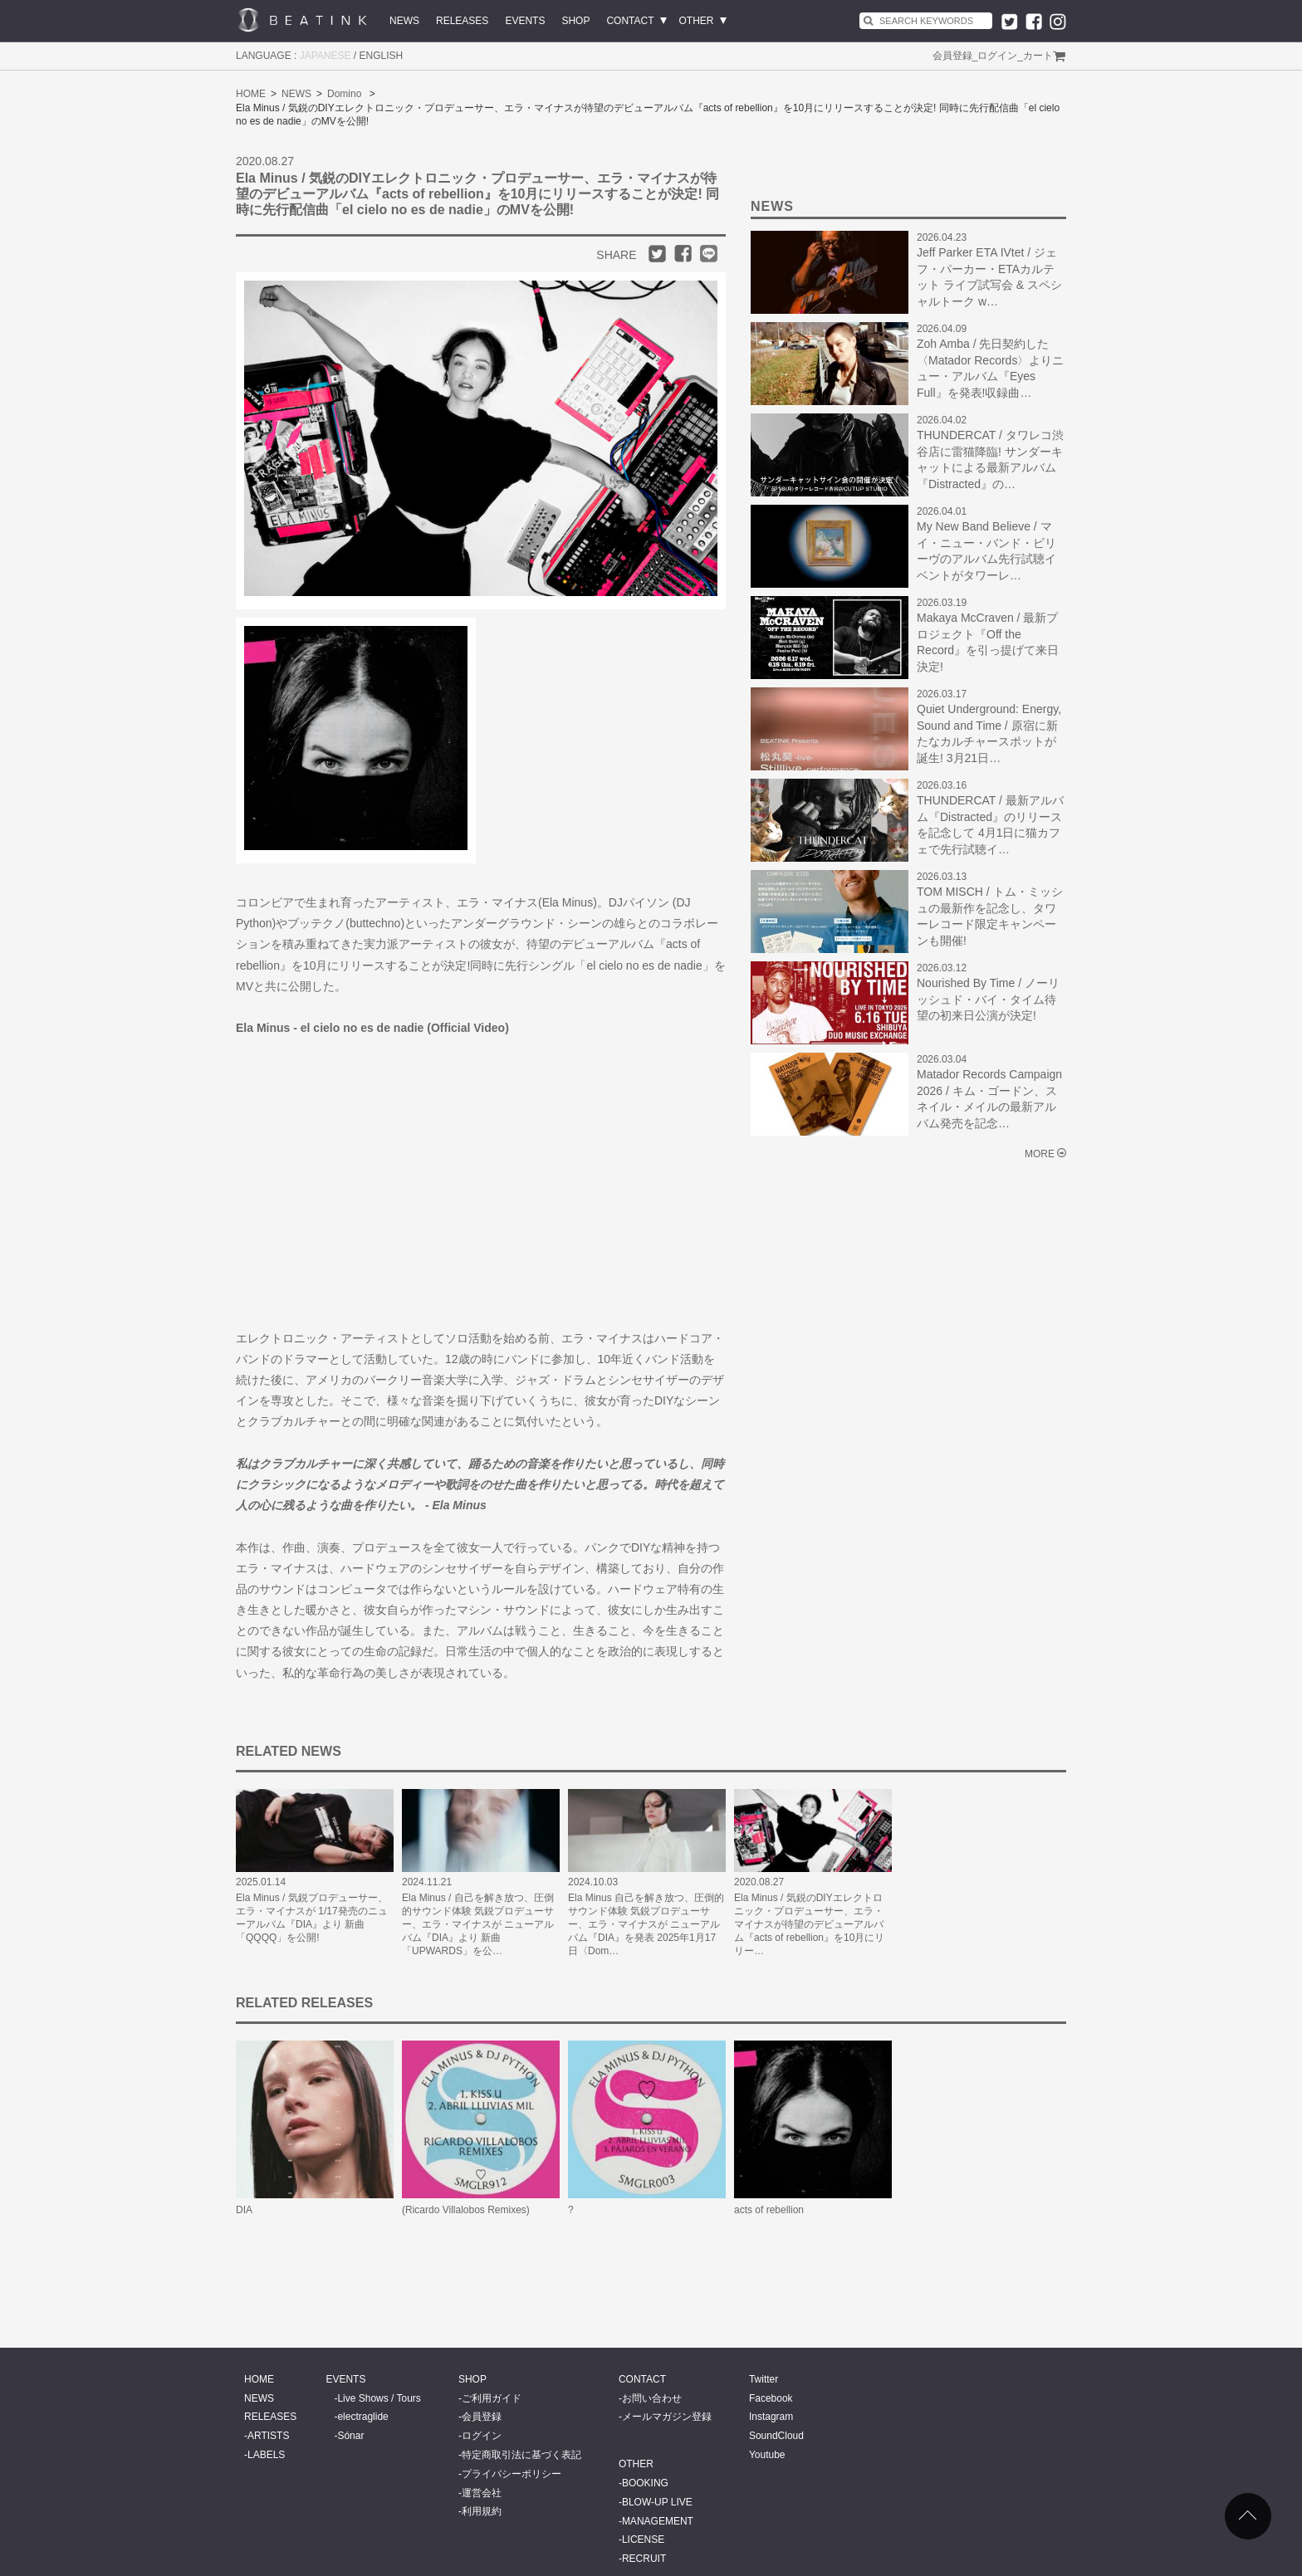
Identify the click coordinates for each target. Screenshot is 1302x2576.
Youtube (767, 2455)
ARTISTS (268, 2436)
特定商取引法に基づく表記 (521, 2455)
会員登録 (952, 55)
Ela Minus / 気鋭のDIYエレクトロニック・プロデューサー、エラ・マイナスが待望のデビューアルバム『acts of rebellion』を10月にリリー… (809, 1924)
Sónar (350, 2436)
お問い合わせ (652, 2398)
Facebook (771, 2398)
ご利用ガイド (491, 2398)
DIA (244, 2210)
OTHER (696, 21)
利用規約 (482, 2511)
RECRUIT (644, 2558)
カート (1038, 55)
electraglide (362, 2416)
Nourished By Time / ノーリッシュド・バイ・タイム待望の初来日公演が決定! (988, 999)
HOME (251, 94)
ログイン (997, 55)
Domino (344, 94)
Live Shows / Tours (379, 2398)
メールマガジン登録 (667, 2416)
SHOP (575, 21)
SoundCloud (776, 2436)
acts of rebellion (769, 2210)
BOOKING (645, 2483)
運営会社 (482, 2493)
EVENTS (525, 21)
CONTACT (629, 21)
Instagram (771, 2416)
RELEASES (462, 21)
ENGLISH (382, 55)
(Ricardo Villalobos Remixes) (466, 2210)
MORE (1040, 1154)
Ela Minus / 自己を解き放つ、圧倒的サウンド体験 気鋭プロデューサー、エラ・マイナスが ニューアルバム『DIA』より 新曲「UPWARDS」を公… (478, 1924)
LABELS (266, 2455)
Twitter (763, 2379)
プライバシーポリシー (511, 2474)
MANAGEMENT (657, 2521)
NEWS (404, 21)
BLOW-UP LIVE (657, 2502)
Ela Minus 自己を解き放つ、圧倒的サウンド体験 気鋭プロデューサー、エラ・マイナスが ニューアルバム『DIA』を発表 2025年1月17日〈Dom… (646, 1924)
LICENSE (643, 2539)
